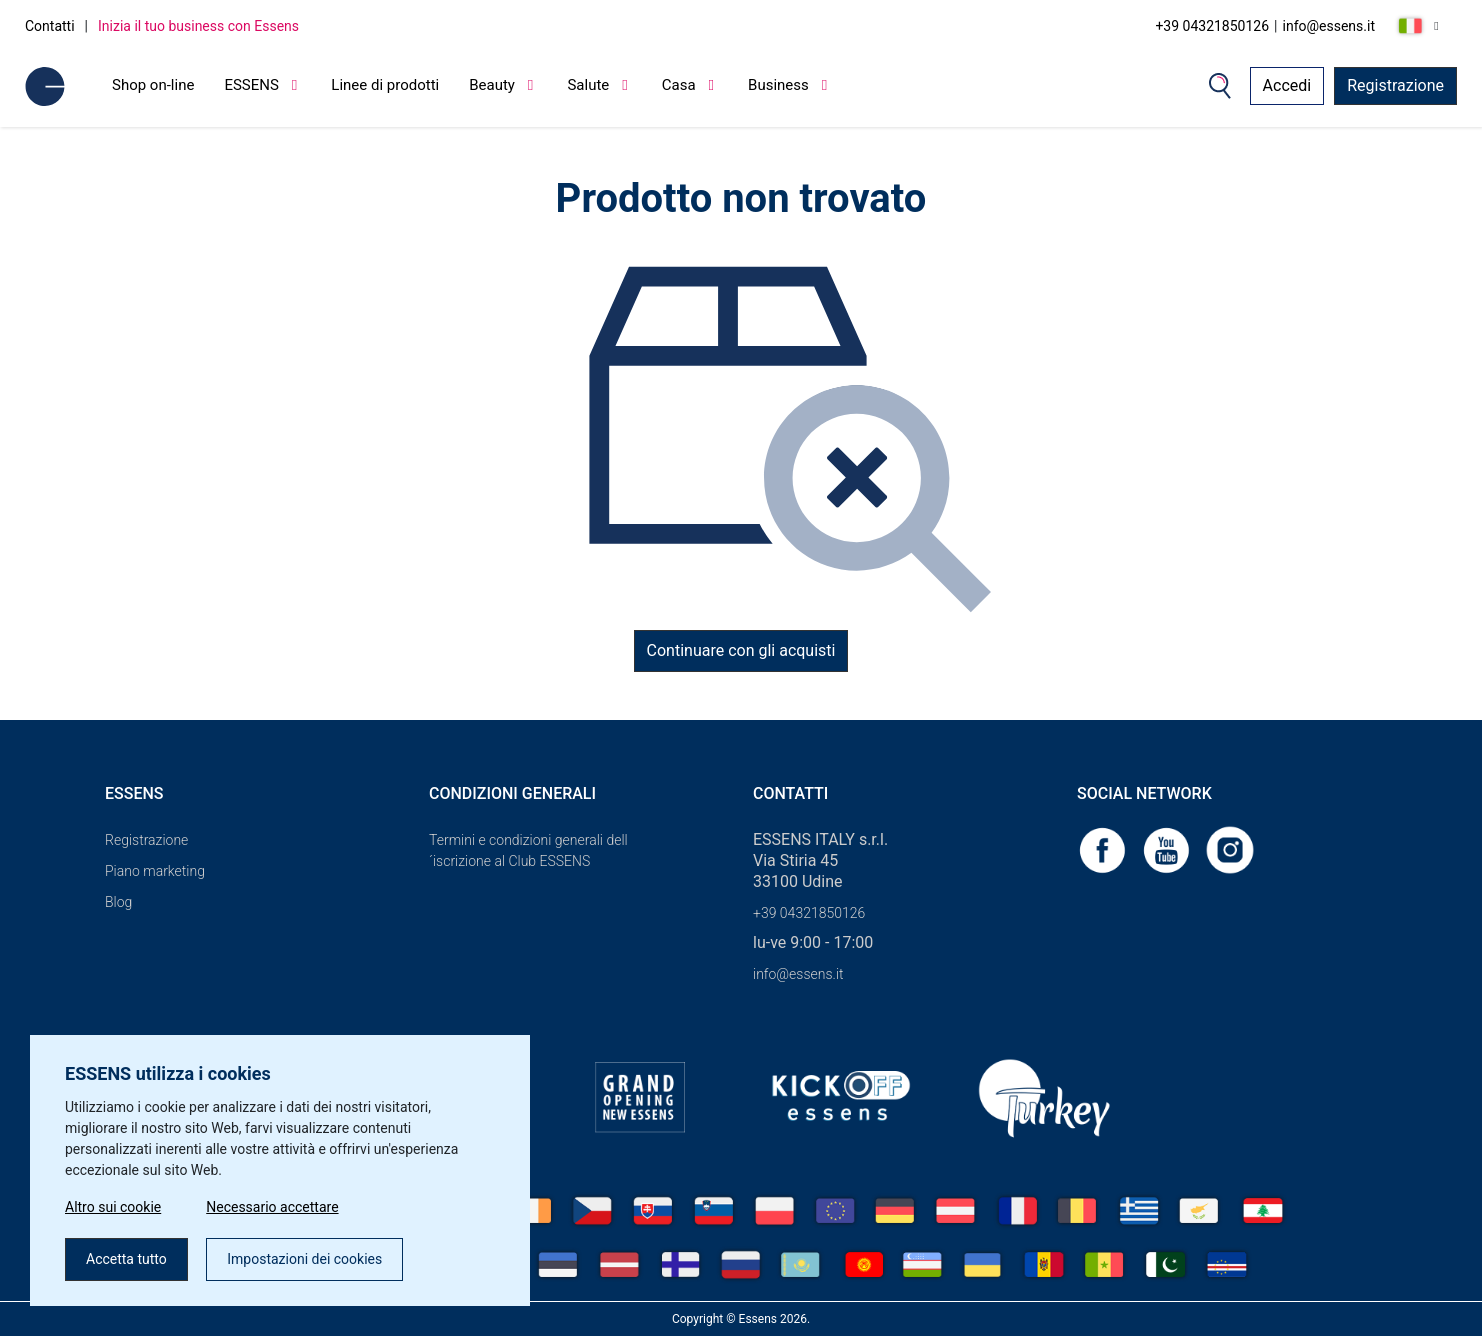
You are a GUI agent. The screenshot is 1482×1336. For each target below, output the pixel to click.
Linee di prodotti (385, 85)
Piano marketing (155, 871)
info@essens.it (1329, 26)
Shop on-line (153, 85)
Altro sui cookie (113, 1207)
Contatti (50, 26)
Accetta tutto (126, 1259)
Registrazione (1395, 85)
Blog (118, 902)
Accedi (1287, 85)
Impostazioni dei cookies (304, 1259)
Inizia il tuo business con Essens (198, 26)
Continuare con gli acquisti (741, 650)
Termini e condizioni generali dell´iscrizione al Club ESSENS (528, 850)
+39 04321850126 (1212, 26)
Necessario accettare (272, 1207)
